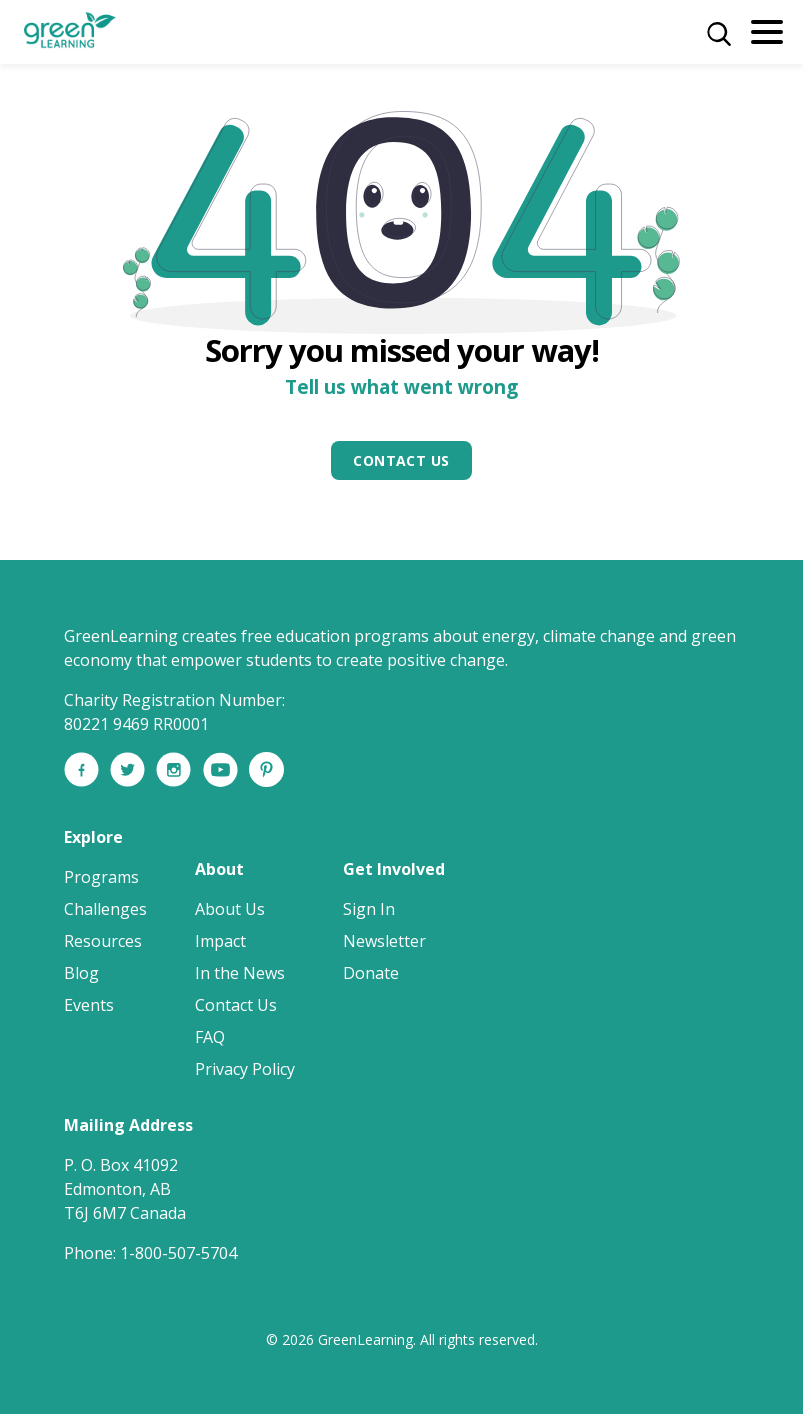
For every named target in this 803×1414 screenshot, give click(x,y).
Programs (101, 877)
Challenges (105, 909)
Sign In (369, 909)
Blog (81, 973)
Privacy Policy (245, 1069)
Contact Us (401, 460)
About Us (230, 909)
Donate (371, 973)
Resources (103, 941)
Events (89, 1005)
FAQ (210, 1037)
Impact (220, 941)
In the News (240, 973)
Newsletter (384, 941)
